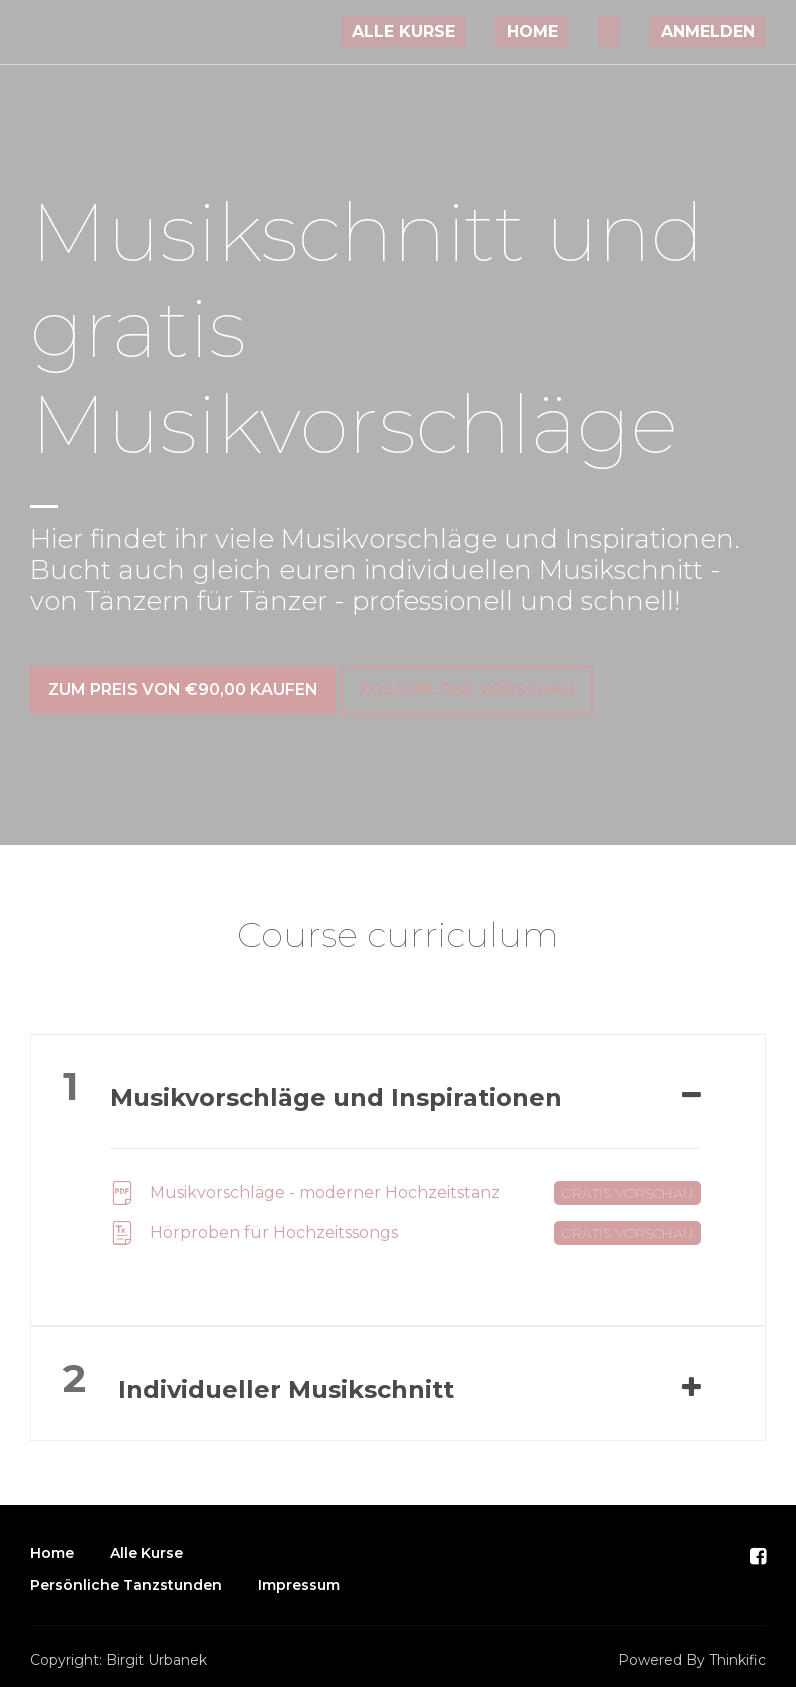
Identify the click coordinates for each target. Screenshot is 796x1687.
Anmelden (718, 31)
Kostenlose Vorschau (478, 689)
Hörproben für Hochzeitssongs (405, 1222)
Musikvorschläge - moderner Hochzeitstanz (405, 1182)
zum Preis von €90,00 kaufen (183, 689)
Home (585, 31)
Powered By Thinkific (692, 1649)
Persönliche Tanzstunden (126, 1574)
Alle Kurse (479, 31)
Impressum (299, 1574)
